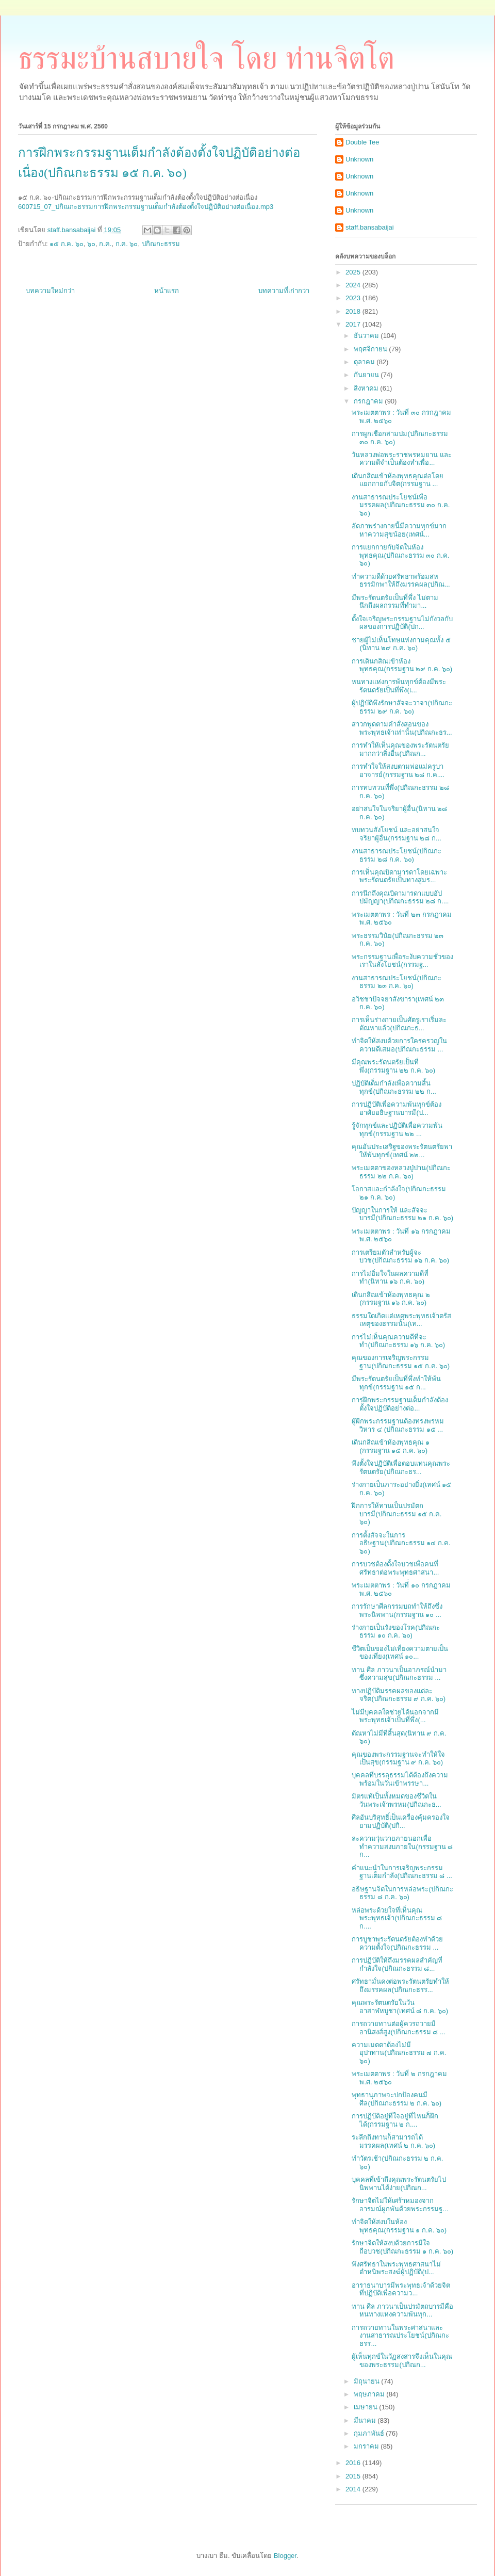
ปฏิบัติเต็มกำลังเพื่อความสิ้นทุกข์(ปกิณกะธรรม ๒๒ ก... (394, 1087)
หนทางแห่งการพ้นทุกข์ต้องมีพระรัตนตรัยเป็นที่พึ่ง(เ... (399, 686)
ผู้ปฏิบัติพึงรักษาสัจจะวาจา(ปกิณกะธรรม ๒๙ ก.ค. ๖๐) (402, 707)
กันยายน (367, 375)
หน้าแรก (166, 291)
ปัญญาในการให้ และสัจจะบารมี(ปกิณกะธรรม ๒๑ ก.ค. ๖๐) (402, 1214)
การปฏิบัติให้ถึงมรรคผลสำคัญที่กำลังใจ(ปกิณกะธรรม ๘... (397, 1964)
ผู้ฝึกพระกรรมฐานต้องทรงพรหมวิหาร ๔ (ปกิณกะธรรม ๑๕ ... (398, 1425)
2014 (353, 2489)
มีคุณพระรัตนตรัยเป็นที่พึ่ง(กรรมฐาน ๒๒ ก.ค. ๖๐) (393, 1066)
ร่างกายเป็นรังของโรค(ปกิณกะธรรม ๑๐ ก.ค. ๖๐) (395, 1632)
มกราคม (367, 2446)
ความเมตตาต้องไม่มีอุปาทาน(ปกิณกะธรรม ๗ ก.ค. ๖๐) (399, 2053)
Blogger (285, 2555)
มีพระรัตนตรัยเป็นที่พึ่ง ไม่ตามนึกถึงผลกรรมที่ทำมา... (395, 602)
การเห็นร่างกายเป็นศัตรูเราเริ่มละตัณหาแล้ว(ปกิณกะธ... (399, 1024)
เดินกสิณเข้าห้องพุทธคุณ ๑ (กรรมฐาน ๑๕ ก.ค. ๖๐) (391, 1446)
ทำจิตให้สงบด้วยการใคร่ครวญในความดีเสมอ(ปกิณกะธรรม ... (399, 1045)
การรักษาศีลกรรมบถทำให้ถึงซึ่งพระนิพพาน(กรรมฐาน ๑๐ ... (397, 1610)
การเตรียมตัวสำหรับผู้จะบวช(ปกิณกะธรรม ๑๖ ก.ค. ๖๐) (400, 1257)
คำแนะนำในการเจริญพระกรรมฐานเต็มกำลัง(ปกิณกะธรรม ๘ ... (402, 1872)
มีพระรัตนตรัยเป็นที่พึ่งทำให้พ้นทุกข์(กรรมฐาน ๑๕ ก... (396, 1383)
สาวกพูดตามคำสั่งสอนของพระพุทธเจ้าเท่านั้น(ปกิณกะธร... (402, 728)
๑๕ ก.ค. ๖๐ (66, 244)
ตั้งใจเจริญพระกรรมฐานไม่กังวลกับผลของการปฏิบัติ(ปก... (402, 623)
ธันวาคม (367, 335)
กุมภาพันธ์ (370, 2433)
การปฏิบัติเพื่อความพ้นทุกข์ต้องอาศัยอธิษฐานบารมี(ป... (396, 1108)
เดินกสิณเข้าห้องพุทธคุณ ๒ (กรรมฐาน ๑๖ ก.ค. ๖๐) (391, 1299)
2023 (353, 298)
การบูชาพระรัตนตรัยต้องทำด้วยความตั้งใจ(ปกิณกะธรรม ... (397, 1943)
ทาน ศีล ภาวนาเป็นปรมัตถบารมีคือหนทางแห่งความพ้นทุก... (402, 2311)
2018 (353, 311)
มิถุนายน (368, 2381)
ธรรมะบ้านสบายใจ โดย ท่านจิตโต (206, 58)
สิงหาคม (367, 388)
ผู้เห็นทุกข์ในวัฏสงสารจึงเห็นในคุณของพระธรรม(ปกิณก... (402, 2361)
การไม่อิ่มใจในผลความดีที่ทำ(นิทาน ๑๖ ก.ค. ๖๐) (390, 1278)
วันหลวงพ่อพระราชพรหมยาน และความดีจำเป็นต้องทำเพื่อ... (402, 459)
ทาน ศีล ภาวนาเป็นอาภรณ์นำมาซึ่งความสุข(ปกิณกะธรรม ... (399, 1674)
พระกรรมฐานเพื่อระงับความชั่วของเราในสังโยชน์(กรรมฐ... (402, 961)
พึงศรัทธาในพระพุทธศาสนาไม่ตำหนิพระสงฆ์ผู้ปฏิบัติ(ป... (396, 2268)
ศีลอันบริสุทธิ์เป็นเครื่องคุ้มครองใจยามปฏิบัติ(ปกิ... (401, 1821)
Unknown (359, 159)
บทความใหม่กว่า (50, 291)
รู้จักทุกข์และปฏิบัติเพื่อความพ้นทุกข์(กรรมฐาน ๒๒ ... (397, 1130)
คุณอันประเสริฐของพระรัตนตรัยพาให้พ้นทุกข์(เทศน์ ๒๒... (402, 1151)
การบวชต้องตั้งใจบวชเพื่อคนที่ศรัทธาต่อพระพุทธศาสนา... (395, 1568)
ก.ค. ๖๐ (127, 244)
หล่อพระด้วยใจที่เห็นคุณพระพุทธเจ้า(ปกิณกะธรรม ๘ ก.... (397, 1918)
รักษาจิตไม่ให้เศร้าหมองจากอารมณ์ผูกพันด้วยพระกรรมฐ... (400, 2205)
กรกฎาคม (369, 401)
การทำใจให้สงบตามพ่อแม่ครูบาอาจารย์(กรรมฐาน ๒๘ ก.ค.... (398, 771)
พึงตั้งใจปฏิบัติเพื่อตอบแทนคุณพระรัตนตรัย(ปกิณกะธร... (401, 1468)
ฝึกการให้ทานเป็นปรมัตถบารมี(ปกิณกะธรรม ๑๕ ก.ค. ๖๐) (396, 1514)
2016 (353, 2463)
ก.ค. (105, 244)
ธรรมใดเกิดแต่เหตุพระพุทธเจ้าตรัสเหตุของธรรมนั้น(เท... (401, 1320)
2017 (353, 324)
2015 (353, 2476)
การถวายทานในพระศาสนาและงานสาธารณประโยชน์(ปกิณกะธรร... (400, 2335)
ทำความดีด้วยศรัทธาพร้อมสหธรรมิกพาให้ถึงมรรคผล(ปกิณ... (401, 581)
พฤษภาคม (370, 2394)
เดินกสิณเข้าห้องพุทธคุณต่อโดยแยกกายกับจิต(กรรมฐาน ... (397, 480)
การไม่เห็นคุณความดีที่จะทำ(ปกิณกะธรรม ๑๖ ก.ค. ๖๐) (398, 1341)
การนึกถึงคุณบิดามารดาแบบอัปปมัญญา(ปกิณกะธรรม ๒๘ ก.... (400, 897)
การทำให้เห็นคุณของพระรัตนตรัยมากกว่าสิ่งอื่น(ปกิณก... (400, 749)
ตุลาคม (365, 362)
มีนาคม (366, 2420)
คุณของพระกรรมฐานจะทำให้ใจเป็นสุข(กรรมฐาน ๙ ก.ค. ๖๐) (398, 1759)
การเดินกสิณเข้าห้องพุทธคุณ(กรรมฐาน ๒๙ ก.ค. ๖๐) (402, 665)
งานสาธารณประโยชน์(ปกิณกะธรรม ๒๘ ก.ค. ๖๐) (396, 855)
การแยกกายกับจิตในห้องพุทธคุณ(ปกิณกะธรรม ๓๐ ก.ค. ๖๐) (400, 555)
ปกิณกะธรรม (161, 244)
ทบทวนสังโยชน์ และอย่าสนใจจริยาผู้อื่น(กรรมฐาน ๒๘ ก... (396, 834)
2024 (353, 285)
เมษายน (367, 2407)
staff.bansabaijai (369, 227)
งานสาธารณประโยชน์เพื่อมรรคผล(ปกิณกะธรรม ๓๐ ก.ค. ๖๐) (401, 505)
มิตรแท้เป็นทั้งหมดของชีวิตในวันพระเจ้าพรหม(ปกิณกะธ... (396, 1800)
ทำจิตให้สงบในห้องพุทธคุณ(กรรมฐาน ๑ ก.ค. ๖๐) (399, 2226)
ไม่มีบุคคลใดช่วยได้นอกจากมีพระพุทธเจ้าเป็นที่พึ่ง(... (395, 1716)
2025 (353, 272)
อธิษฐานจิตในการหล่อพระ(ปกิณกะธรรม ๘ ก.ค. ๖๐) (402, 1893)
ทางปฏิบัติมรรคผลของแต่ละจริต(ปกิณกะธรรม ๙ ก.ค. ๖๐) (399, 1695)
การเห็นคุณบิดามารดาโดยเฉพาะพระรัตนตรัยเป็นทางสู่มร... (399, 876)
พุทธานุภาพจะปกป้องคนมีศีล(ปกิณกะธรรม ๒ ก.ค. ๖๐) (396, 2099)
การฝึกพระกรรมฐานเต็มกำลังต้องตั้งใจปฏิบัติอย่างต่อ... (400, 1404)
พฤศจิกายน (371, 349)
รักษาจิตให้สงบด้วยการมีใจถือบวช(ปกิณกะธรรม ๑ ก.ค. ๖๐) (402, 2247)
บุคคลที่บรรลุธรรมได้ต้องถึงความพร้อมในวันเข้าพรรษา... (400, 1779)
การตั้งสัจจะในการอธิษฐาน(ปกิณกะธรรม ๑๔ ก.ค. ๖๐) (401, 1543)
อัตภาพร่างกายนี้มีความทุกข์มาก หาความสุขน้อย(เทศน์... (399, 530)
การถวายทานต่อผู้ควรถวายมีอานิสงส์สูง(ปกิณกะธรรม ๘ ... (398, 2028)
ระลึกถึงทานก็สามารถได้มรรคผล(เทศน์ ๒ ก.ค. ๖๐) (393, 2141)
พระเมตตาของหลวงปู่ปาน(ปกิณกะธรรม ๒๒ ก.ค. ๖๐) (401, 1172)
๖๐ (91, 244)
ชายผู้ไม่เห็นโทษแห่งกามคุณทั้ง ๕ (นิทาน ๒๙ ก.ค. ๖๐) (401, 644)
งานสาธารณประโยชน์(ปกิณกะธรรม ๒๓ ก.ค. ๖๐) (396, 982)
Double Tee (362, 142)
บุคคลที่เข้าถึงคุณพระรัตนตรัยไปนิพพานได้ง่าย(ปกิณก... (399, 2184)
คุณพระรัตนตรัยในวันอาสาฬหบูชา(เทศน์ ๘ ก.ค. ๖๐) (400, 2007)
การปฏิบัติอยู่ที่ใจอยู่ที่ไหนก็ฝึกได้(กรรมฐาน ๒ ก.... (395, 2120)
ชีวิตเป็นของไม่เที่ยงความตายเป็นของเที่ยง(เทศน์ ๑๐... (400, 1653)
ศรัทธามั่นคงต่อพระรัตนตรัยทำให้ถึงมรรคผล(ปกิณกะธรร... (400, 1986)
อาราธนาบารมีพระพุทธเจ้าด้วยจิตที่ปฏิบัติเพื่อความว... (401, 2289)
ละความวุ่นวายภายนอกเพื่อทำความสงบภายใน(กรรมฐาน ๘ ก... (402, 1846)
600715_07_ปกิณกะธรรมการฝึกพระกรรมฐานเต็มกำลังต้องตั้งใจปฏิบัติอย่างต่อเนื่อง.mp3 (145, 206)
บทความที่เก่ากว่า (283, 291)
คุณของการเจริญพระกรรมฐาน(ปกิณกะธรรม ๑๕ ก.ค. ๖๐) (401, 1362)
